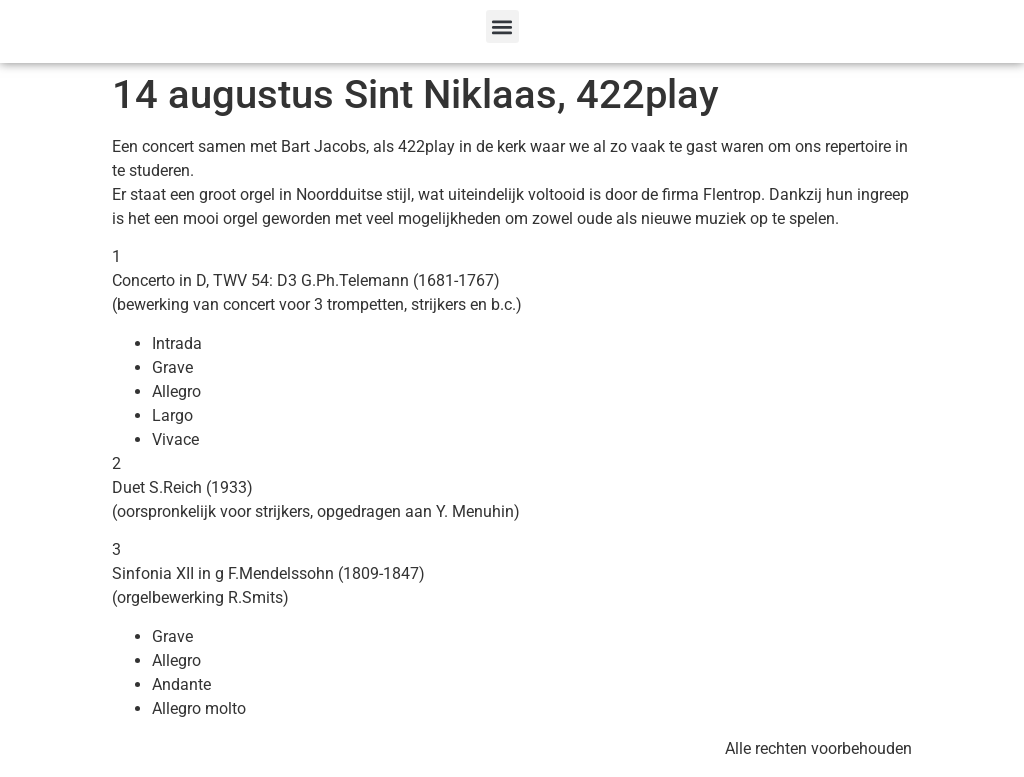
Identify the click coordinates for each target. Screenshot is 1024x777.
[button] (502, 26)
